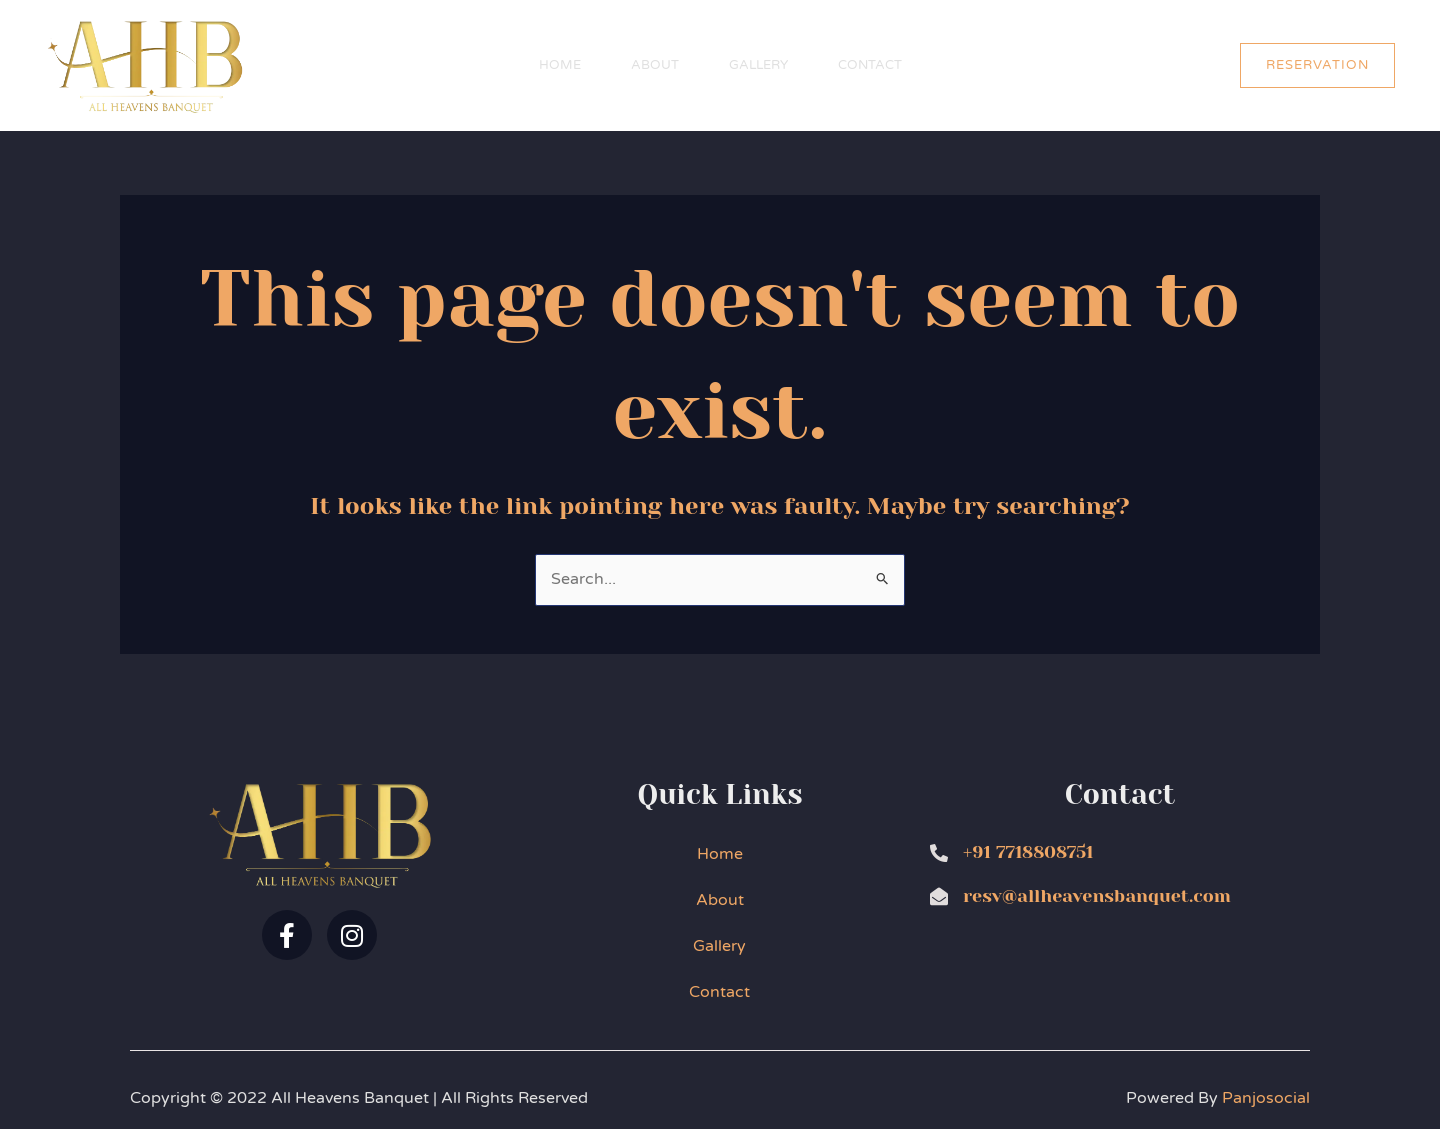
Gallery (758, 65)
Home (560, 65)
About (655, 65)
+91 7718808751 (1028, 852)
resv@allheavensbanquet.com (1097, 896)
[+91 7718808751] (939, 853)
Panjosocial (1266, 1098)
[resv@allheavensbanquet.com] (939, 896)
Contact (870, 65)
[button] (1317, 65)
